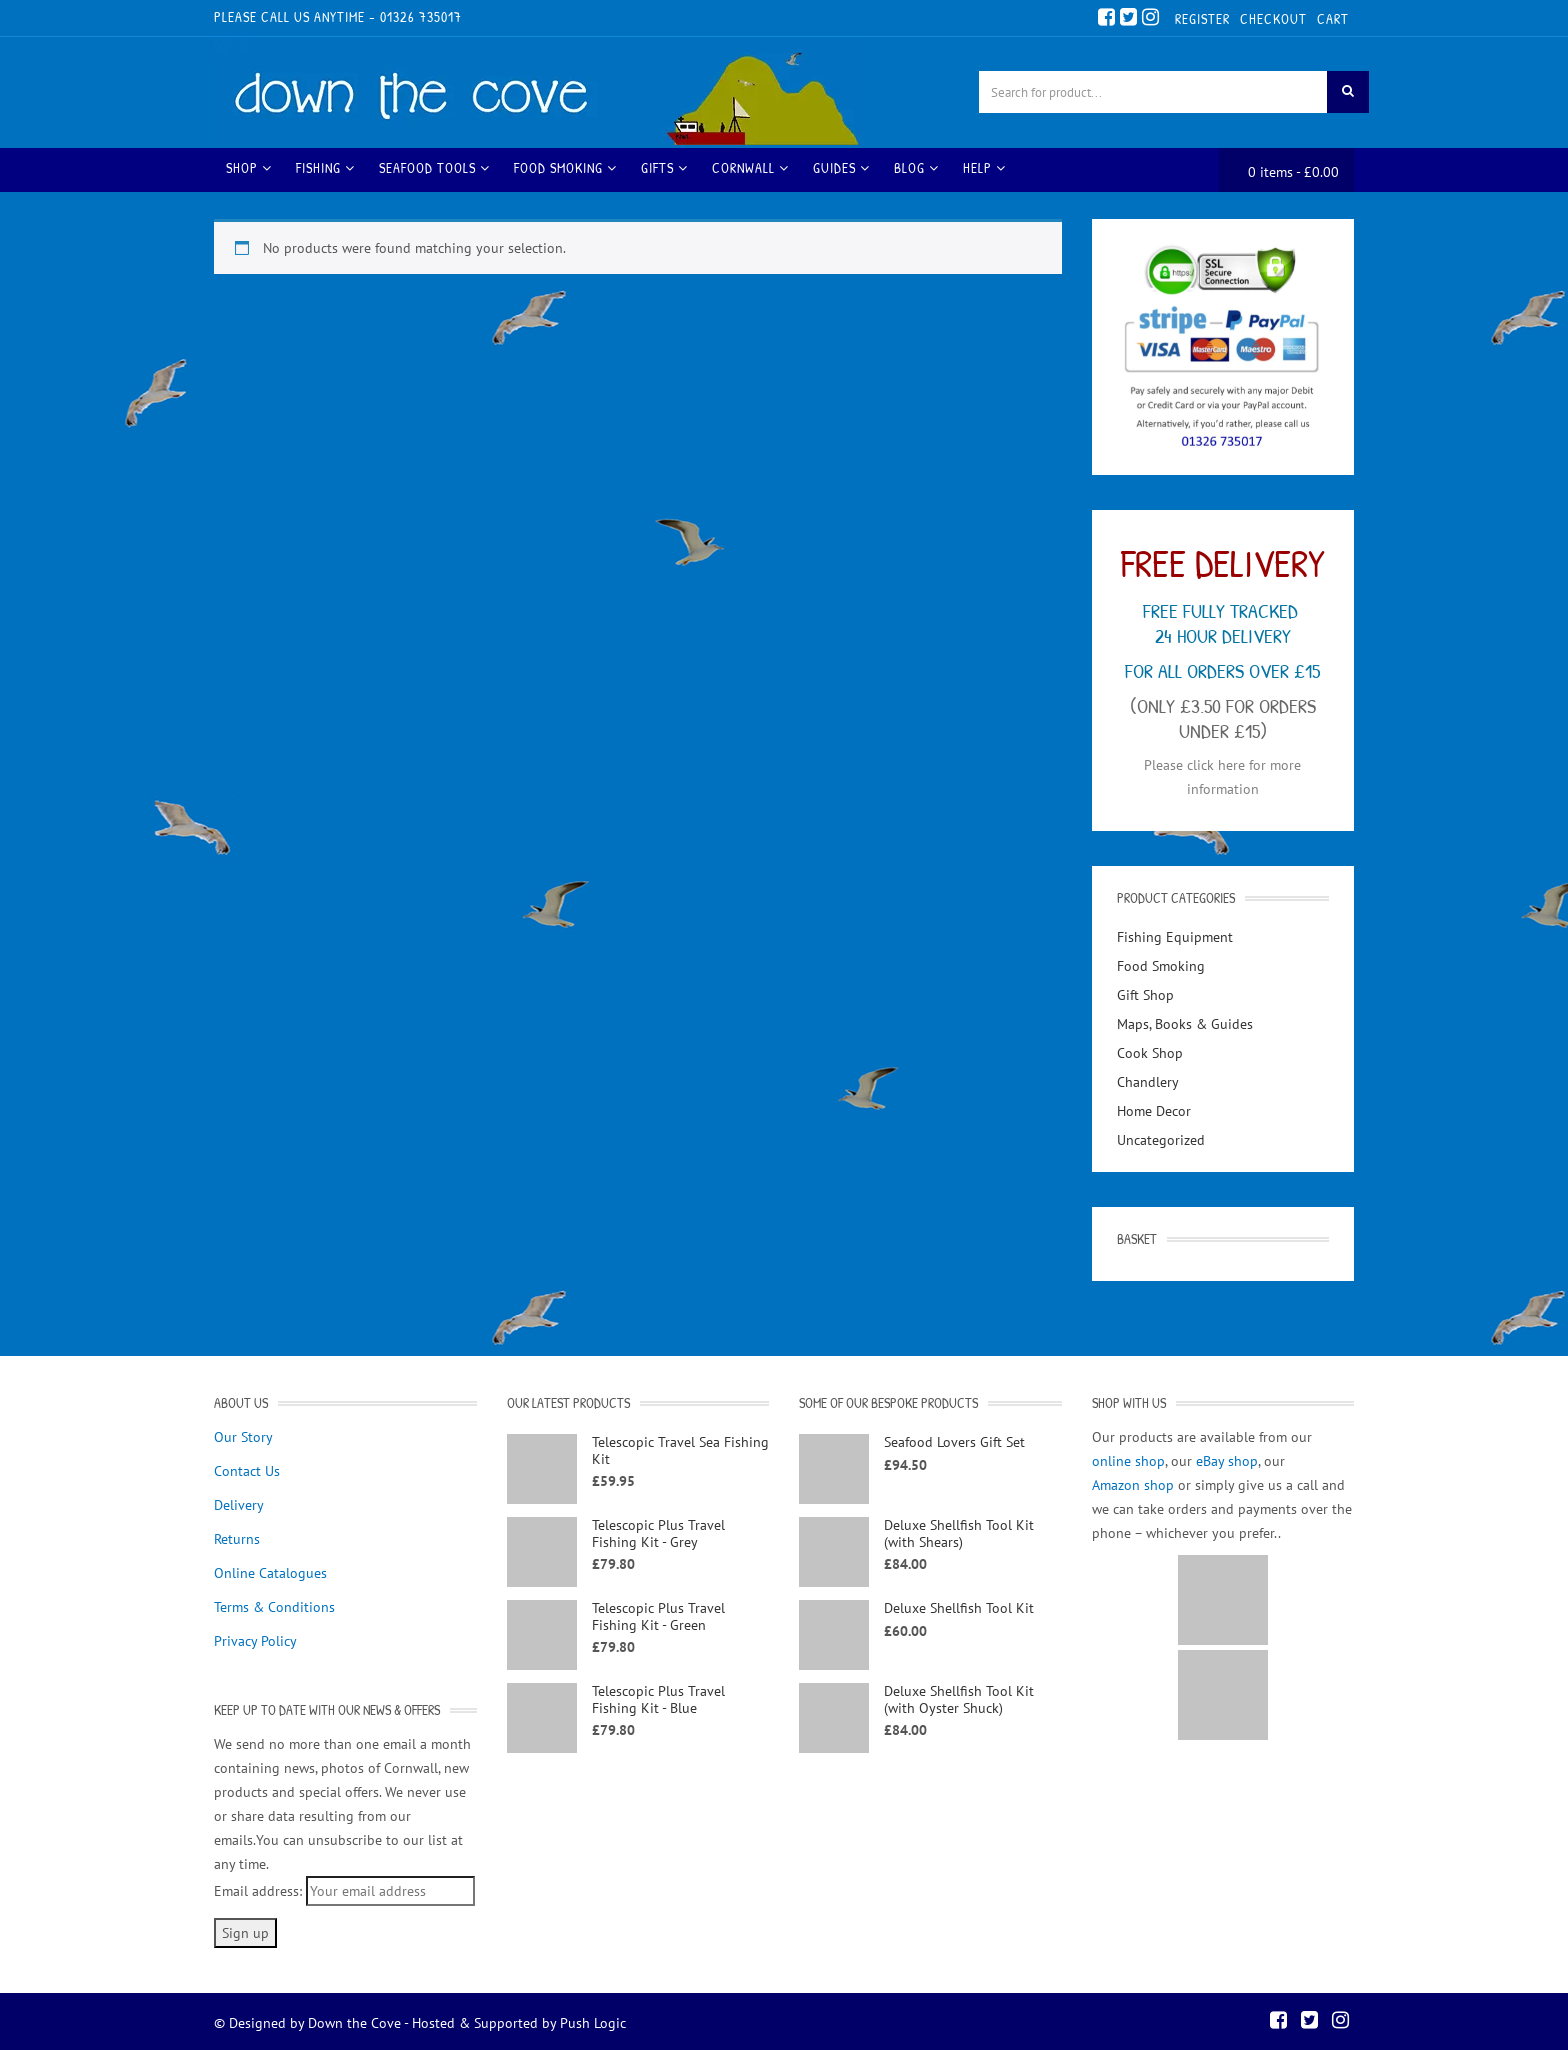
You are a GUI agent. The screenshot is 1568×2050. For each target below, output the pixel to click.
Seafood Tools (434, 164)
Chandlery (1148, 1079)
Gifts (664, 164)
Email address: (258, 1888)
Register (1202, 18)
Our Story (243, 1434)
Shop (249, 164)
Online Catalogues (270, 1570)
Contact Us (247, 1468)
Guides (841, 164)
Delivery (239, 1502)
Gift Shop (1145, 992)
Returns (237, 1536)
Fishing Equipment (1175, 934)
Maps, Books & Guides (1185, 1021)
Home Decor (1154, 1108)
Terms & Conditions (274, 1604)
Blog (916, 164)
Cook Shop (1150, 1050)
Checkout (1273, 18)
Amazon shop (1133, 1482)
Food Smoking (565, 164)
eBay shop (1227, 1458)
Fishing (325, 164)
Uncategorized (1161, 1137)
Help (984, 164)
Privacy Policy (255, 1638)
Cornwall (750, 164)
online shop (1128, 1458)
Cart (1333, 18)
